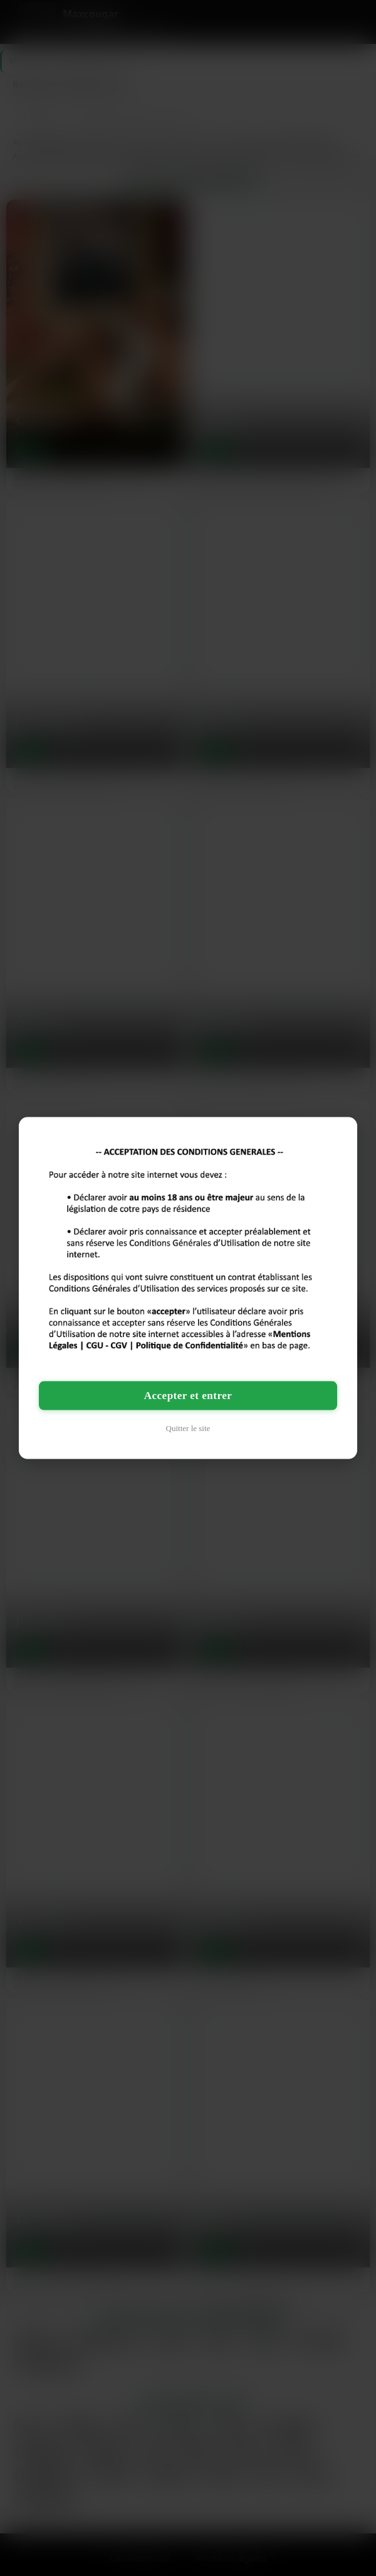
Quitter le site (188, 1427)
